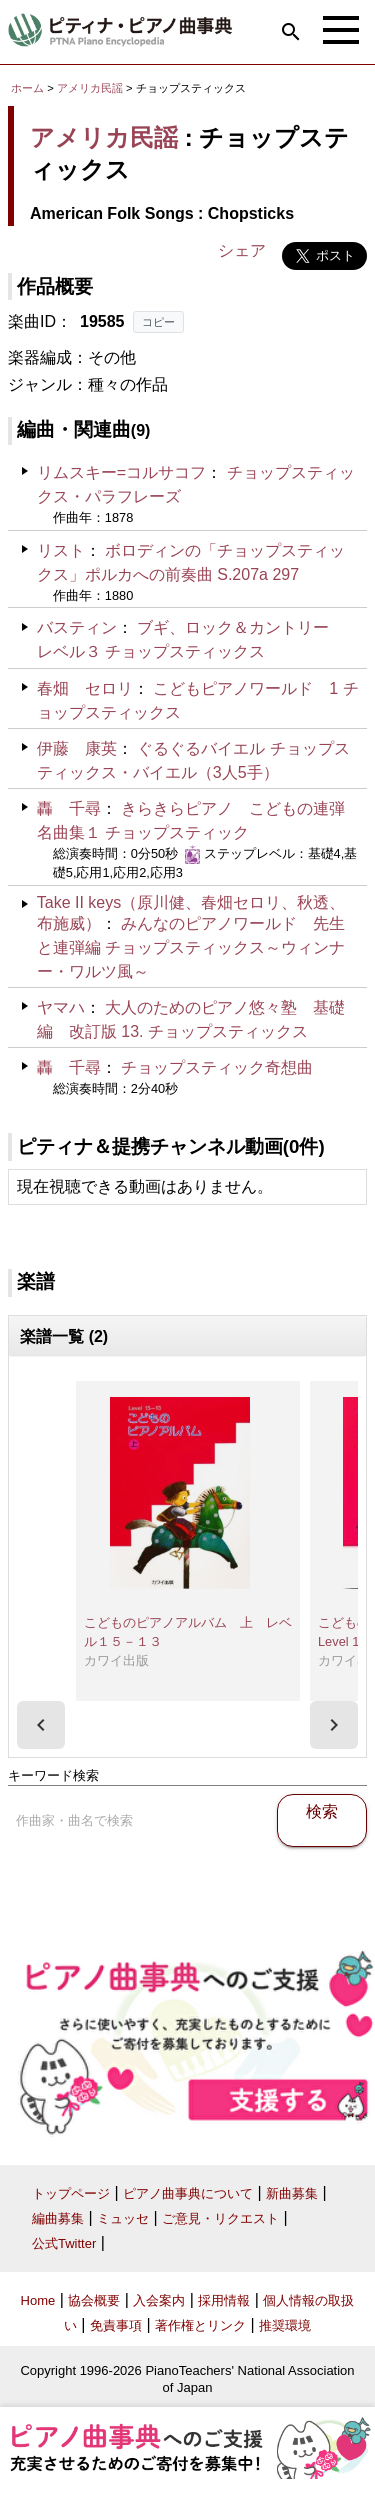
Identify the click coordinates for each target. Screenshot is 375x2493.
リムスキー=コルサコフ (121, 472)
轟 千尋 (69, 808)
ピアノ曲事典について (188, 2193)
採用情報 (224, 2300)
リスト (61, 550)
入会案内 (159, 2300)
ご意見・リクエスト (220, 2218)
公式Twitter (64, 2243)
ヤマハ (61, 1007)
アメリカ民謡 (90, 88)
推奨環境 (285, 2325)
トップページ (71, 2193)
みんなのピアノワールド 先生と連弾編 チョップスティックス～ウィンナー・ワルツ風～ (191, 947)
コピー (158, 322)
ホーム (27, 88)
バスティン (77, 627)
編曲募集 (58, 2218)
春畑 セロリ (85, 688)
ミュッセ (123, 2218)
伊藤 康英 (77, 748)
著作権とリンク (200, 2325)
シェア (242, 250)
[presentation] (41, 1725)
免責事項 (116, 2325)
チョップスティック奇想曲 (217, 1067)
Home (38, 2300)
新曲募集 (292, 2193)
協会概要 (94, 2300)
